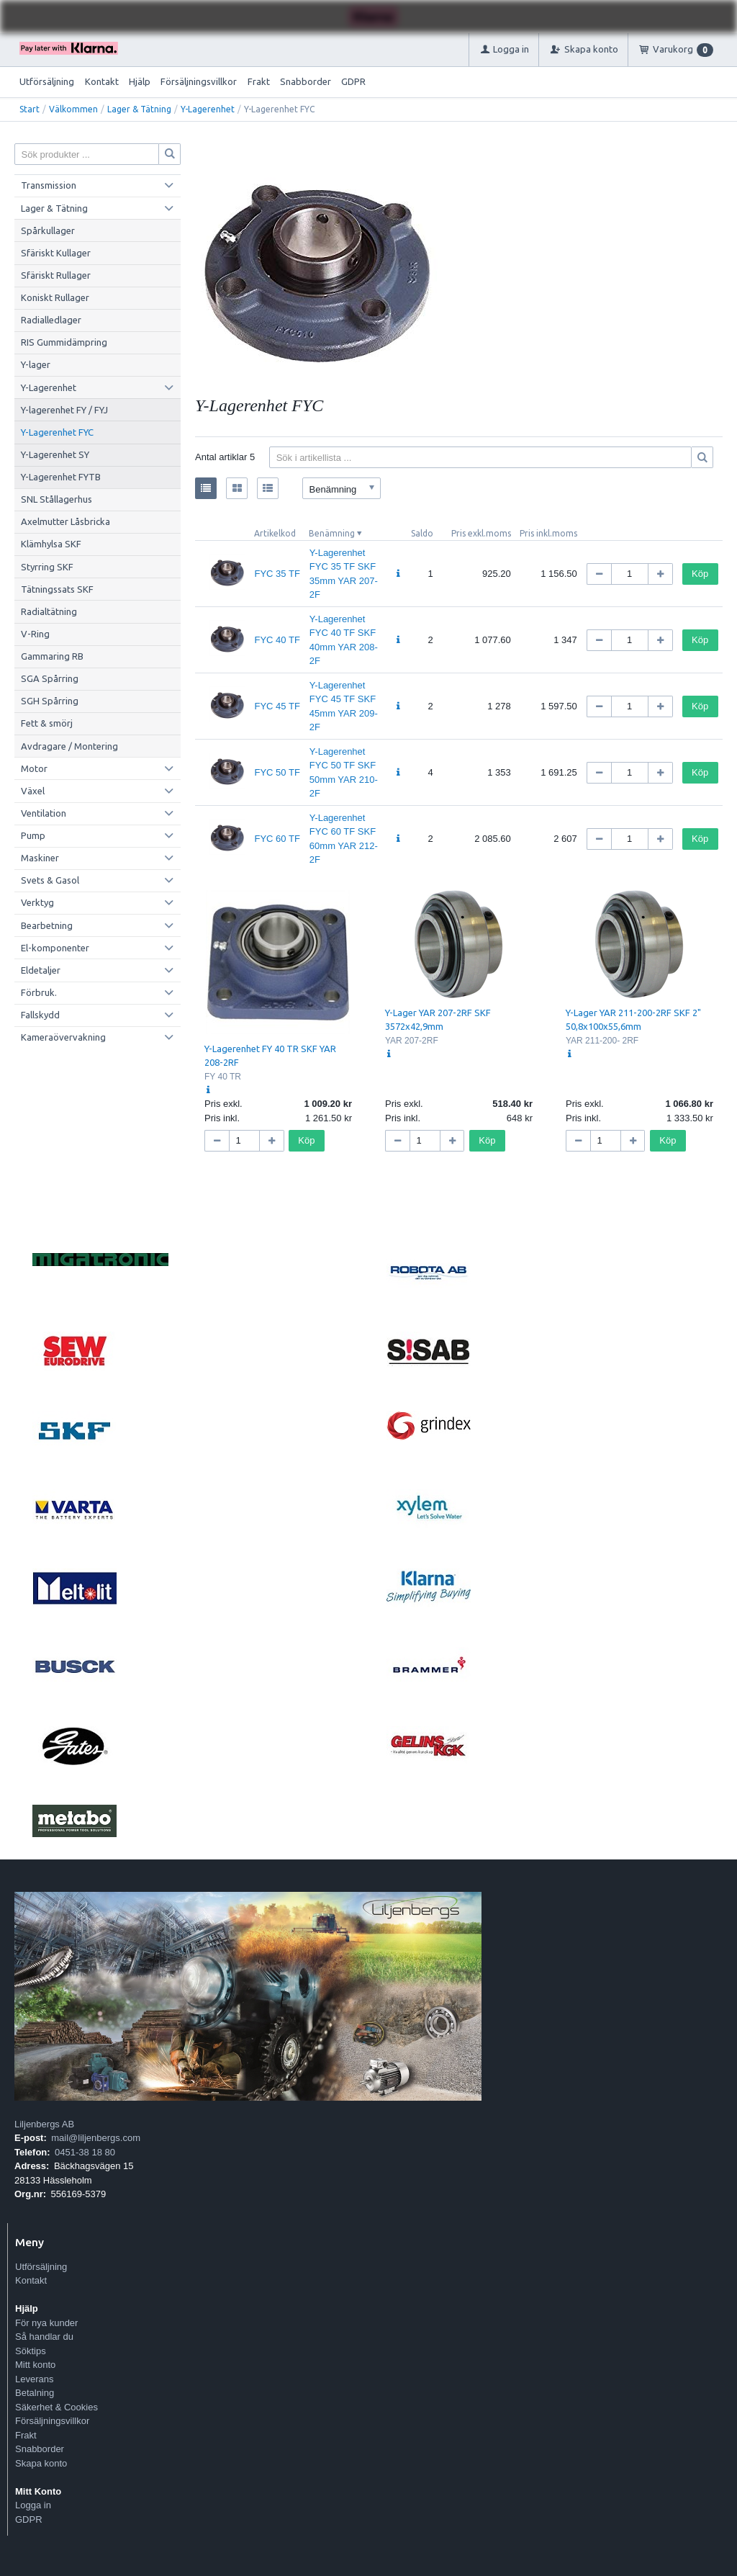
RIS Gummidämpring (64, 342)
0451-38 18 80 (85, 2152)
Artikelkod (275, 533)
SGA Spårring (49, 678)
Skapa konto (41, 2463)
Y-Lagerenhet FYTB (61, 477)
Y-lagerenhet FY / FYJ (64, 410)
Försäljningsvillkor (198, 81)
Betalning (34, 2392)
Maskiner (40, 858)
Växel (33, 791)
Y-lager (35, 364)
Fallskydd (40, 1015)
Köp (700, 573)
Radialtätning (49, 611)
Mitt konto (35, 2364)
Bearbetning (47, 925)
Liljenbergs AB (44, 2124)
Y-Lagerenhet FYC (57, 432)
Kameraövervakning (63, 1037)
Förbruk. (39, 992)
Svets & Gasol (50, 880)
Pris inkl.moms (548, 533)
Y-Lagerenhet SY (55, 454)
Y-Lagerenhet (208, 109)
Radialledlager (51, 320)
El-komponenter (55, 948)
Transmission (48, 185)
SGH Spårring (49, 701)
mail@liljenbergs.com (95, 2137)
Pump (33, 835)
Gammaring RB (52, 656)
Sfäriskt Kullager (56, 253)
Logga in (33, 2505)
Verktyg (37, 902)
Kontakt (102, 81)
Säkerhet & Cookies (56, 2407)
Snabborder (305, 81)
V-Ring (35, 634)
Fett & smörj (47, 723)
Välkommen (73, 109)
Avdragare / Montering (69, 746)
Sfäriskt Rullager (56, 275)
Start (29, 109)
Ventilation (43, 813)
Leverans (34, 2379)
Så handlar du (44, 2336)
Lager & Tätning (139, 109)
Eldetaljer (40, 970)
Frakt (259, 81)
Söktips (30, 2351)
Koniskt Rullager (55, 297)
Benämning (332, 533)
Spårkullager (48, 230)
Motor (34, 768)
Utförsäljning (46, 81)
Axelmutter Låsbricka (65, 521)
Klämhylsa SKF (51, 544)
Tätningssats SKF (57, 589)
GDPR (353, 81)
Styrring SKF (47, 567)
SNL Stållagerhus (56, 499)
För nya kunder (46, 2322)
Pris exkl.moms (481, 533)
